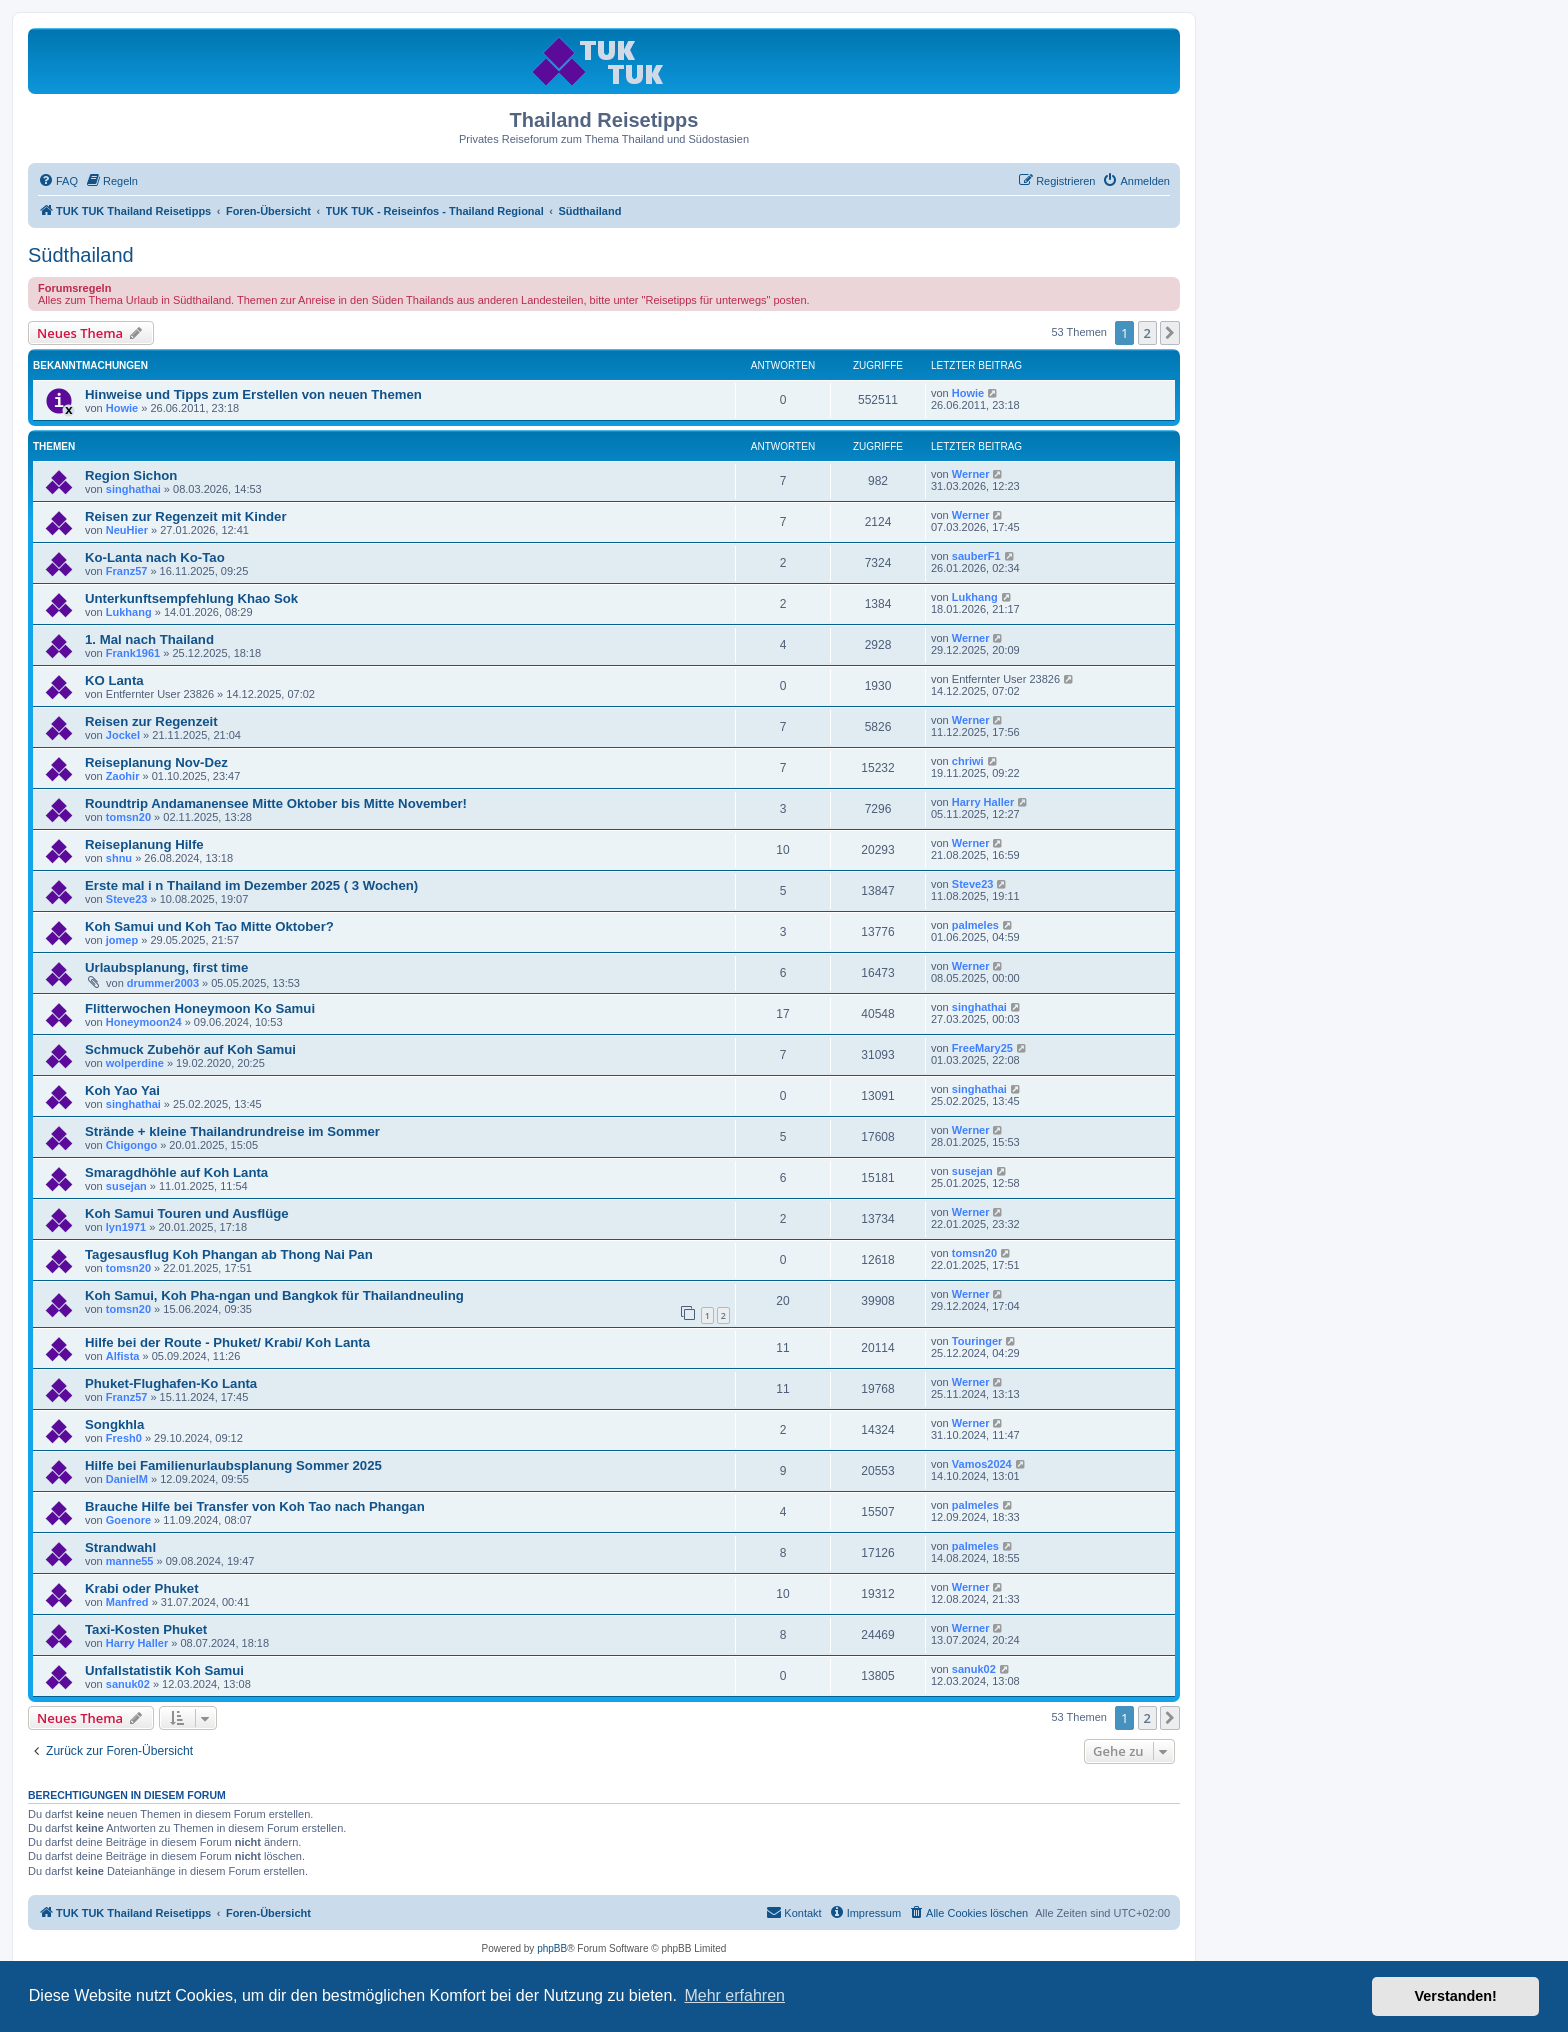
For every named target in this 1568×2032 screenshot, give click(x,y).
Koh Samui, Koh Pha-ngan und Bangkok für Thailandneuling (274, 1295)
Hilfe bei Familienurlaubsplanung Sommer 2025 (233, 1465)
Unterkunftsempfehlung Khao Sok (191, 598)
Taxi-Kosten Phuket (146, 1629)
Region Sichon (131, 475)
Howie (122, 408)
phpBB (552, 1948)
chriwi (968, 761)
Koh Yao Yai (122, 1090)
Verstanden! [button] (1456, 1996)
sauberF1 (976, 556)
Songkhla (114, 1424)
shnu (119, 858)
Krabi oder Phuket (142, 1588)
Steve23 (127, 899)
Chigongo (131, 1145)
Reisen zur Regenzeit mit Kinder (186, 516)
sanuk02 (128, 1684)
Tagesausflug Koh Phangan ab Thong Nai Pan (229, 1254)
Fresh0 (124, 1438)
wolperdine (135, 1063)
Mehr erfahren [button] (734, 1995)
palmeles (975, 925)
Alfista (123, 1356)
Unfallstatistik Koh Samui (164, 1670)
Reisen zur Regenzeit (151, 721)
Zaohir (123, 776)
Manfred (127, 1602)
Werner (971, 474)
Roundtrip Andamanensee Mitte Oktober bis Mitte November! (276, 803)
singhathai (133, 489)
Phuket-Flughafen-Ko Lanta (171, 1383)
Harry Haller (983, 802)
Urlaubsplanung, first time (166, 967)
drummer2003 (163, 983)
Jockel (123, 735)
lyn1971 (126, 1227)
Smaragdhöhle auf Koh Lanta (176, 1172)
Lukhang (129, 612)
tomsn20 (128, 817)
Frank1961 (133, 653)
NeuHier (127, 530)
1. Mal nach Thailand (149, 639)
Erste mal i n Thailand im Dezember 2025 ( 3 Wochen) (251, 885)
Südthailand (81, 255)
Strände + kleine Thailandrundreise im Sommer (232, 1131)
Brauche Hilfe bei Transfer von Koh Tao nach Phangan (255, 1506)
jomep (122, 940)
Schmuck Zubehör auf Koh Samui (190, 1049)
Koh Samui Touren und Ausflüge (187, 1213)
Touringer (977, 1341)
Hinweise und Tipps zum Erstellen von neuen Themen (253, 394)
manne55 (130, 1561)
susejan (126, 1186)
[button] (1170, 333)
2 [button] (1147, 333)
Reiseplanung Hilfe (144, 844)
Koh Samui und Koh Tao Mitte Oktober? (209, 926)
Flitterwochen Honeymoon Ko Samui (200, 1008)
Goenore (128, 1520)
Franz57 (127, 571)
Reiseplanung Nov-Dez (156, 762)
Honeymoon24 (144, 1022)
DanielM (127, 1479)
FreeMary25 (982, 1048)
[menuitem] (58, 181)
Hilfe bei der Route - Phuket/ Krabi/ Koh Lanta (227, 1342)
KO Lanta (114, 680)
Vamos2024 (982, 1464)
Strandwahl (120, 1547)
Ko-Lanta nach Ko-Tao (155, 557)
